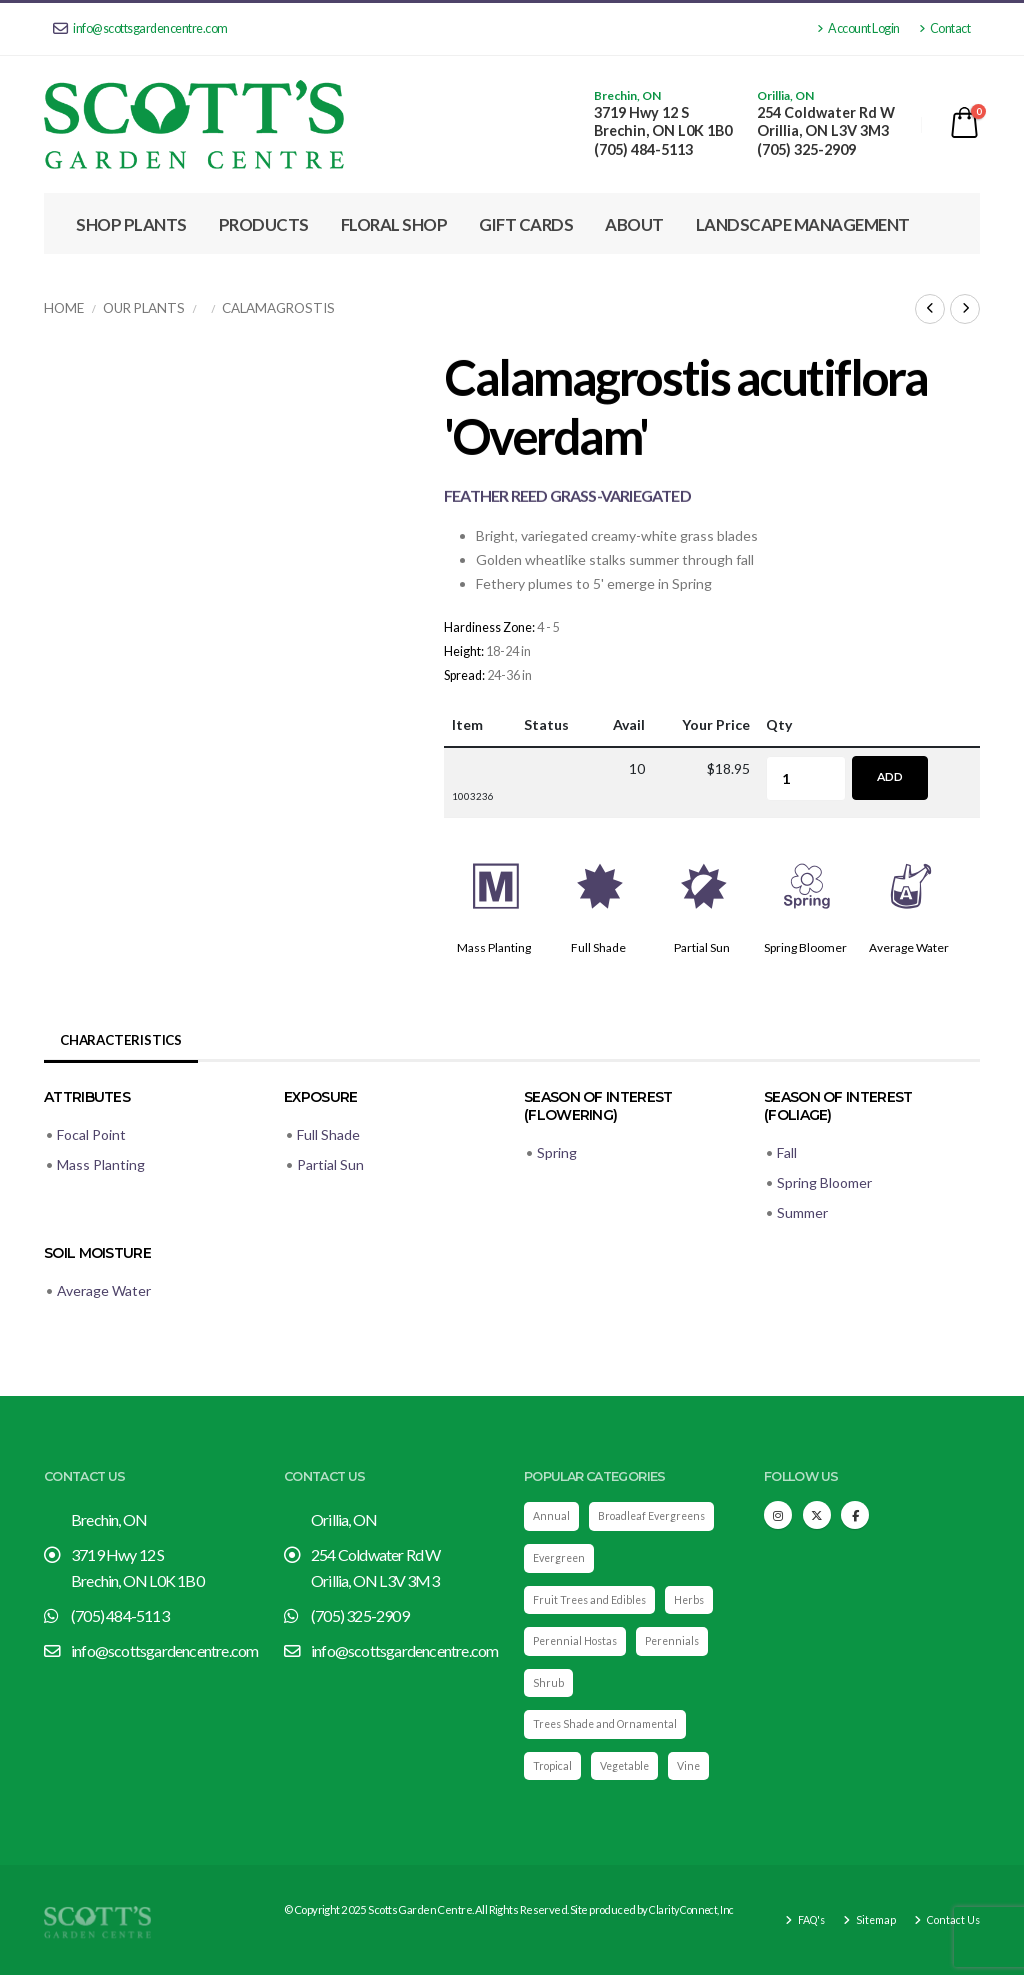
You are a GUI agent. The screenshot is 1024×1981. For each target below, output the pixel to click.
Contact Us (950, 1925)
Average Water (909, 947)
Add (890, 777)
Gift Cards (526, 224)
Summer (802, 1212)
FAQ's (803, 1925)
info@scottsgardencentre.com (140, 28)
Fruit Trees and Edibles (593, 1601)
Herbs (697, 1601)
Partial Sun (702, 947)
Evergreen (561, 1559)
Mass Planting (494, 947)
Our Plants (144, 308)
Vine (695, 1770)
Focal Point (91, 1134)
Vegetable (628, 1770)
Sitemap (870, 1925)
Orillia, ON (785, 96)
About (634, 224)
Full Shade (598, 947)
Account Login (859, 28)
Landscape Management (803, 224)
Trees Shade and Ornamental (609, 1728)
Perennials (679, 1643)
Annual (552, 1516)
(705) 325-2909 (806, 149)
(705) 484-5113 (643, 149)
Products (264, 224)
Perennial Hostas (578, 1643)
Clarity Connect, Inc (694, 1915)
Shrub (548, 1686)
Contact (945, 28)
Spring (557, 1152)
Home (64, 308)
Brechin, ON (627, 96)
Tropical (553, 1770)
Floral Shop (394, 224)
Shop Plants (131, 224)
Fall (787, 1152)
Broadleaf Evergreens (657, 1516)
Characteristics (124, 1039)
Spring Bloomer (805, 947)
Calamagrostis (278, 308)
